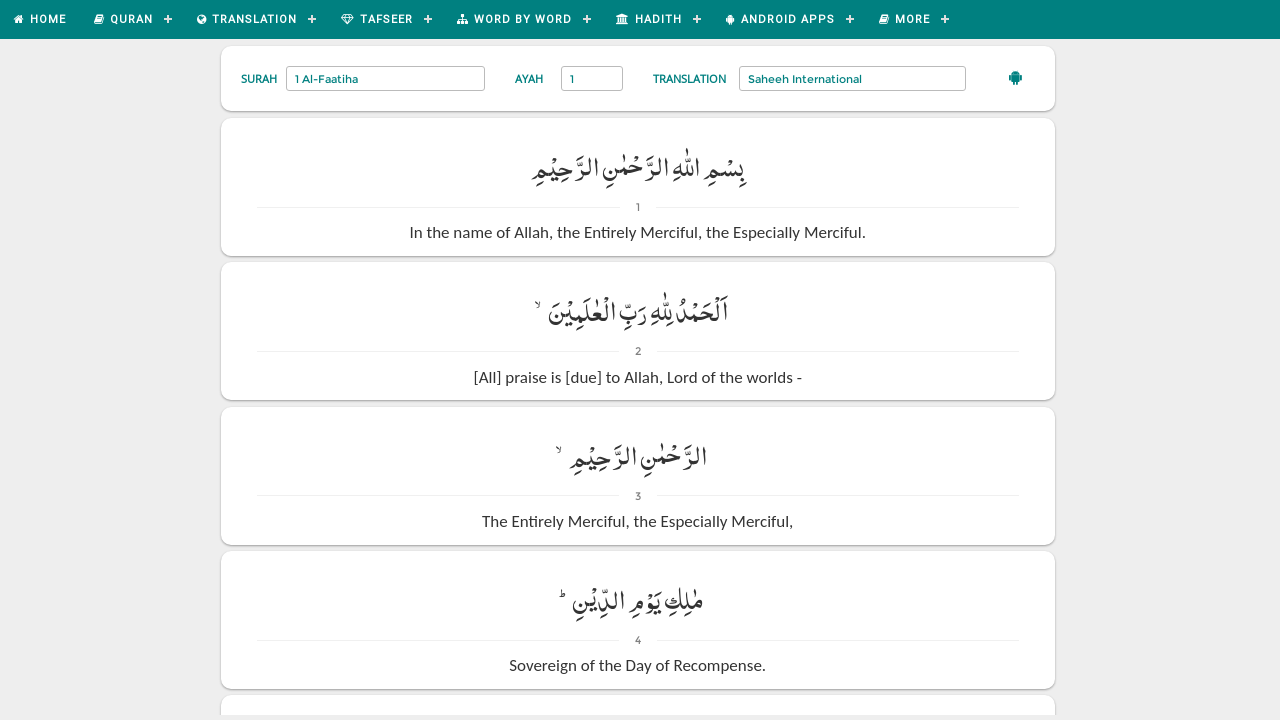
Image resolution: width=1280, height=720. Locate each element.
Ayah (529, 78)
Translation (689, 78)
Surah (259, 78)
